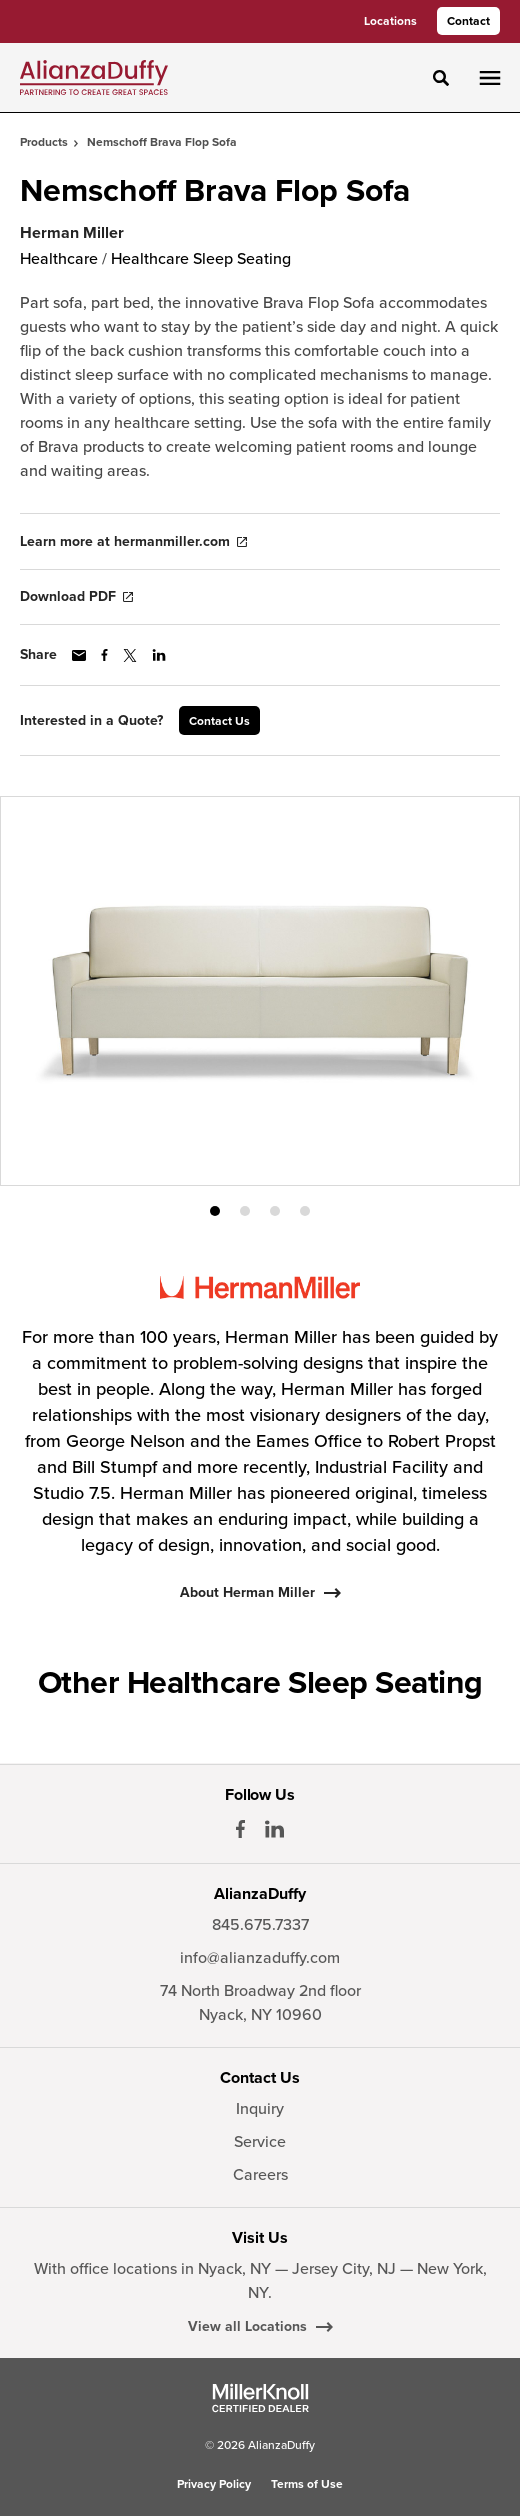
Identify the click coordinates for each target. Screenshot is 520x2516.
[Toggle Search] (441, 78)
